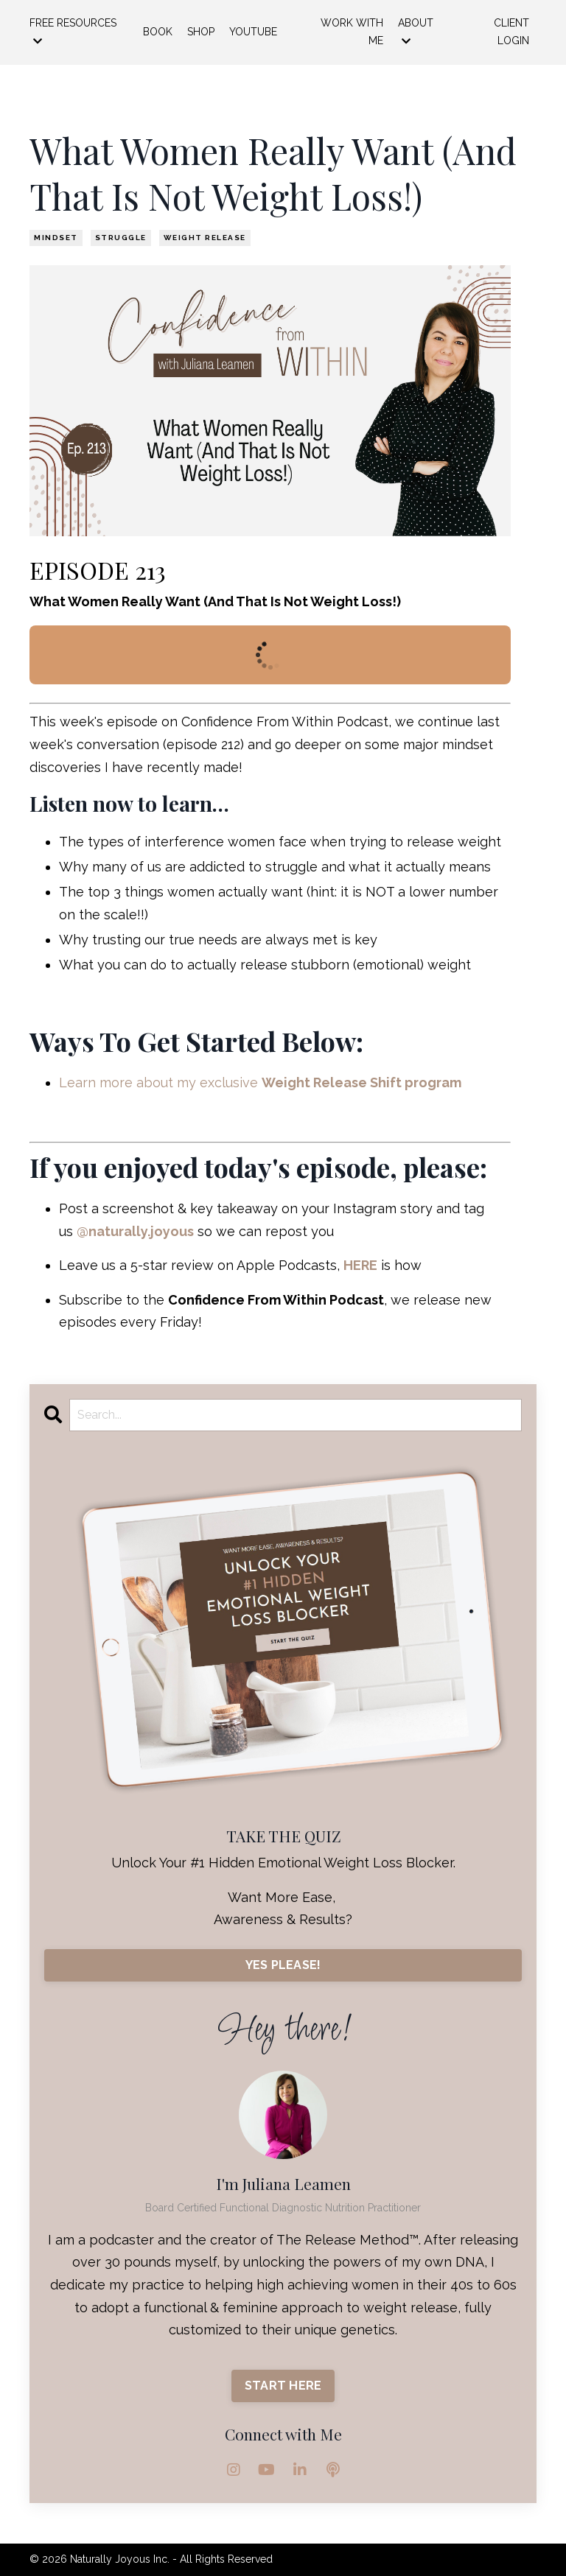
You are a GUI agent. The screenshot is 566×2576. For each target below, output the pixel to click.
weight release (205, 238)
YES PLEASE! (283, 1965)
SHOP (200, 32)
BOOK (157, 32)
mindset (56, 238)
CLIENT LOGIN (511, 31)
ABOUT (415, 31)
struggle (121, 238)
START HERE (283, 2386)
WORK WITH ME (352, 31)
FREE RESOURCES (72, 31)
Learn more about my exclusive (262, 1082)
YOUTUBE (253, 32)
